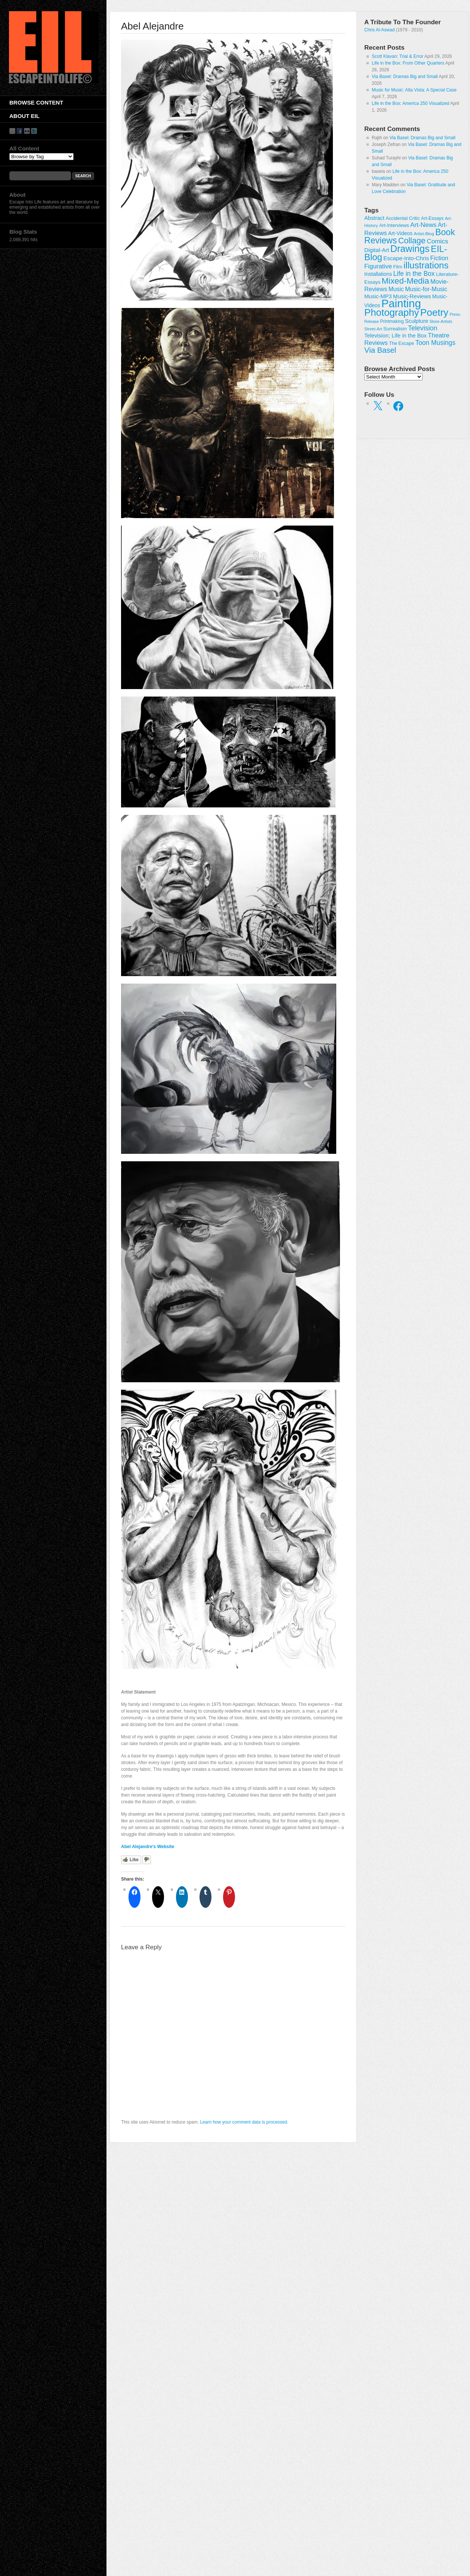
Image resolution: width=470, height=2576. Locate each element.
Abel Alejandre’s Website (147, 1846)
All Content (24, 148)
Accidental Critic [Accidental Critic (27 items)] (403, 218)
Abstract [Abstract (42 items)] (374, 218)
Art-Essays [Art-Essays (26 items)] (432, 218)
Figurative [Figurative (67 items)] (378, 266)
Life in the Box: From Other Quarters (408, 63)
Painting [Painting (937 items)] (401, 303)
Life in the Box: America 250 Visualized (410, 103)
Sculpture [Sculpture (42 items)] (416, 321)
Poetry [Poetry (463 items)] (434, 312)
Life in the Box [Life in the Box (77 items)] (414, 273)
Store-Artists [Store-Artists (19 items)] (440, 321)
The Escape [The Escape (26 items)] (401, 343)
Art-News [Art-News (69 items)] (423, 224)
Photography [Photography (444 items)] (391, 312)
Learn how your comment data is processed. (244, 2122)
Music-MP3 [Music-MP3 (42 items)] (378, 296)
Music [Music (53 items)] (396, 289)
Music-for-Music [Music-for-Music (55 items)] (426, 289)
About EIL (24, 116)
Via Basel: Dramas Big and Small (405, 76)
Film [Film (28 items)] (397, 267)
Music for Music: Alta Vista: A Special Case (414, 90)
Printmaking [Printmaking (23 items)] (391, 321)
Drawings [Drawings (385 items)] (410, 248)
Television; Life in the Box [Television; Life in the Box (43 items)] (395, 336)
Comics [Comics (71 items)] (437, 241)
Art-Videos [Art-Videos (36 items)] (400, 233)
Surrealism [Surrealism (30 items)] (395, 328)
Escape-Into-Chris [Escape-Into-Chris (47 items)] (406, 258)
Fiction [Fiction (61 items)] (439, 258)
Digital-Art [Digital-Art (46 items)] (376, 250)
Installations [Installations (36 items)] (378, 274)
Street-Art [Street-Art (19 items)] (373, 329)
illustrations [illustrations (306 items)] (425, 265)
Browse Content (36, 102)
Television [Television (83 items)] (422, 328)
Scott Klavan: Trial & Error (397, 56)
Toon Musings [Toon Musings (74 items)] (435, 342)
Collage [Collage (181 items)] (412, 240)
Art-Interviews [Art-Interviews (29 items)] (394, 225)
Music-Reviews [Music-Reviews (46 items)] (412, 296)
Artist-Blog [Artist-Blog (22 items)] (424, 233)
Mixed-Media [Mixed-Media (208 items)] (405, 281)
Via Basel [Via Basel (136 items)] (380, 350)
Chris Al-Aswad (379, 29)
